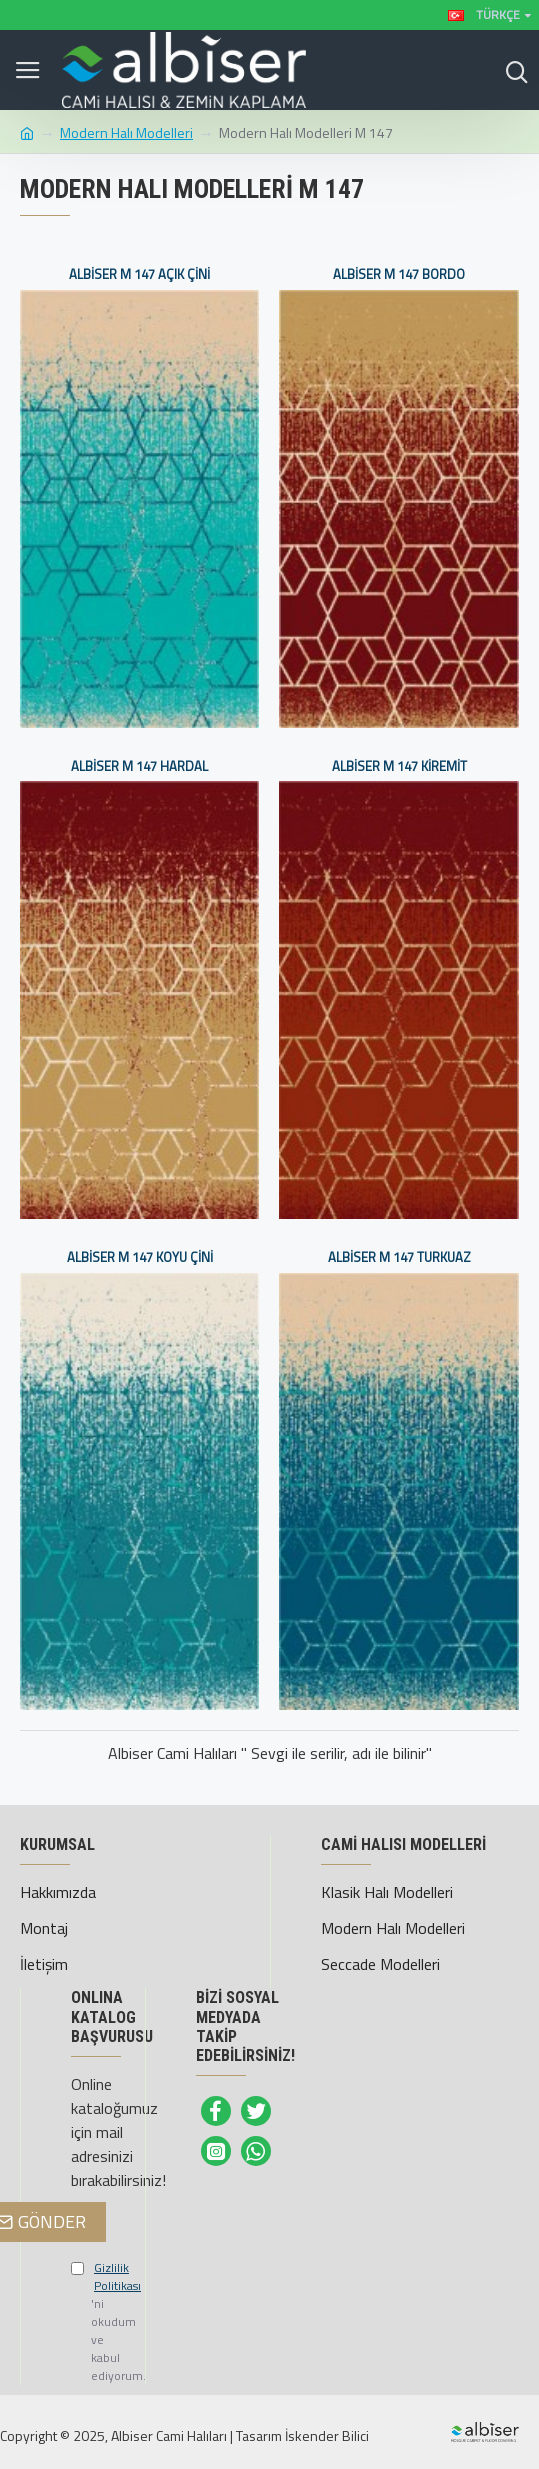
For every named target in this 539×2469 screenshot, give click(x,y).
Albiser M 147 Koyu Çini (140, 1257)
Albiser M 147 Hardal (139, 766)
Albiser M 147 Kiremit (399, 766)
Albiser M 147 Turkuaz (399, 1257)
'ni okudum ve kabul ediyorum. (83, 2322)
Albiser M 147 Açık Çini (139, 274)
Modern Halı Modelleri (126, 132)
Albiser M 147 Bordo (399, 274)
